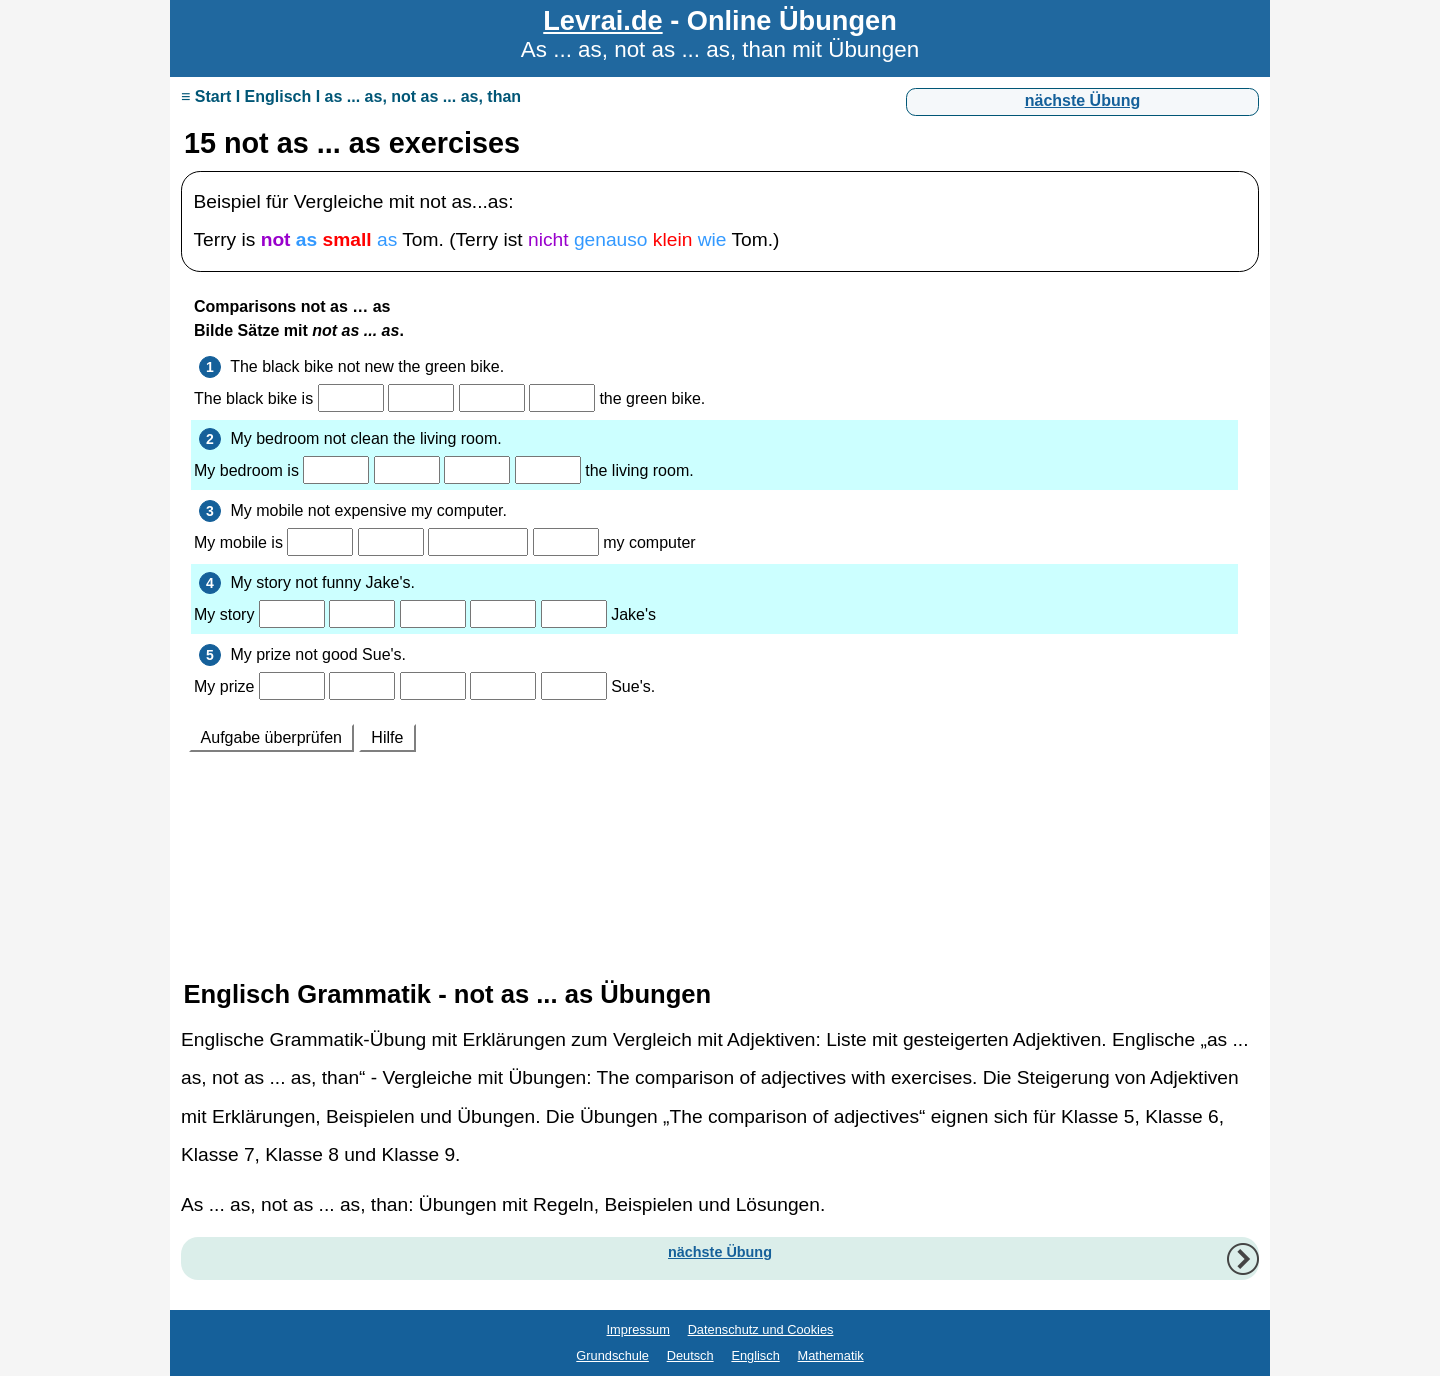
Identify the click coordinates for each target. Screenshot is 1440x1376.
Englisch (755, 1355)
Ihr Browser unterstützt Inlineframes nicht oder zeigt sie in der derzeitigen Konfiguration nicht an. (720, 617)
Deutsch (690, 1355)
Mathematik (831, 1355)
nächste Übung (1083, 100)
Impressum (638, 1329)
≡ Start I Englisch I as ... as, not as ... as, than (351, 96)
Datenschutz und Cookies (761, 1329)
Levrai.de (602, 20)
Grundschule (612, 1355)
